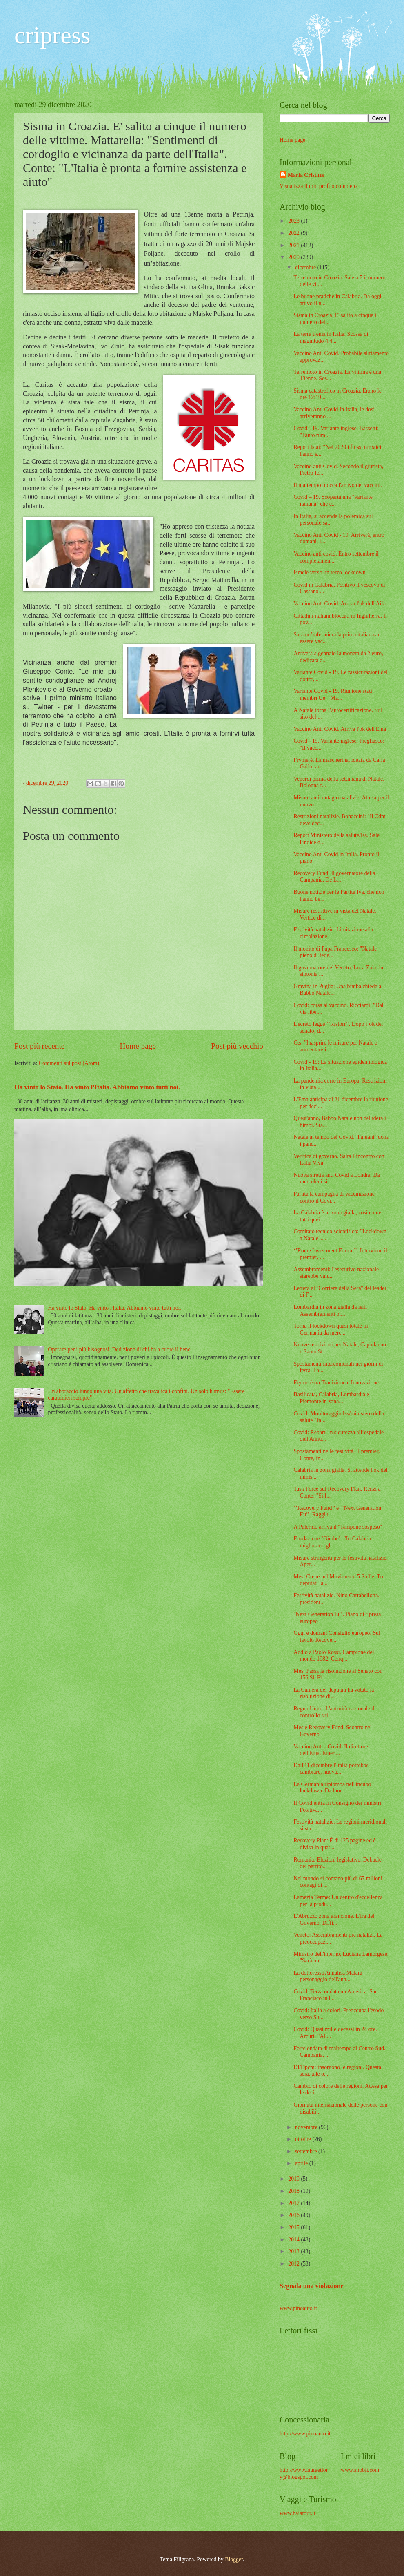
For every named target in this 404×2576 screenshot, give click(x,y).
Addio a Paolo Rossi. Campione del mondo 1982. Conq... (333, 1655)
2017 (294, 2203)
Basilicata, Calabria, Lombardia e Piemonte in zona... (331, 1397)
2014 (294, 2240)
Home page (138, 1046)
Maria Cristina (306, 175)
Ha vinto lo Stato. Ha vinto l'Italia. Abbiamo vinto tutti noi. (97, 1087)
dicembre (306, 267)
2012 (294, 2264)
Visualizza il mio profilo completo (318, 186)
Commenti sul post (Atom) (69, 1063)
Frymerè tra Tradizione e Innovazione (335, 1383)
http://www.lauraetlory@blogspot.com (304, 2473)
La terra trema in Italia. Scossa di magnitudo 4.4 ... (330, 337)
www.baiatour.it (297, 2513)
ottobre (304, 2139)
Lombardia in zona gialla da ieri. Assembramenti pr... (330, 1310)
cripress (52, 35)
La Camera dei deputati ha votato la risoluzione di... (333, 1693)
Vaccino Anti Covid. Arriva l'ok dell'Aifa (339, 603)
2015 (294, 2227)
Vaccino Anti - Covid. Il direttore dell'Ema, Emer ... (330, 1750)
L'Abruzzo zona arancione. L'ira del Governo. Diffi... (333, 1919)
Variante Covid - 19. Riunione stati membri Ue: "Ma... (332, 694)
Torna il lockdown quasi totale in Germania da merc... (330, 1329)
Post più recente (39, 1046)
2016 (294, 2215)
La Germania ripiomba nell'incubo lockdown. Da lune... (332, 1787)
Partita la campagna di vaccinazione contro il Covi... (333, 1197)
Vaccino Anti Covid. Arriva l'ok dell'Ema (339, 729)
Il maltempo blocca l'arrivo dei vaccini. (337, 485)
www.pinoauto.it (298, 2308)
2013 (294, 2251)
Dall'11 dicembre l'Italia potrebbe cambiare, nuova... (330, 1768)
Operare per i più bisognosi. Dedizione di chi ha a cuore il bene (119, 1349)
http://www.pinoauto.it (305, 2434)
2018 (294, 2191)
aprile (302, 2163)
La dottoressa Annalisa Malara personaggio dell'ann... (327, 1976)
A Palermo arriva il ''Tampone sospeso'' (337, 1527)
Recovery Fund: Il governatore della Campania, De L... (334, 876)
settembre (306, 2151)
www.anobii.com (360, 2470)
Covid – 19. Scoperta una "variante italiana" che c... (332, 500)
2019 (294, 2179)
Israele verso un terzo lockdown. (330, 572)
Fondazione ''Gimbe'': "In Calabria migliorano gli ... (332, 1542)
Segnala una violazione (312, 2285)
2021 (294, 245)
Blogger (234, 2559)
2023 (294, 221)
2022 (294, 233)
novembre (307, 2127)
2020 (294, 257)
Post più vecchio (237, 1046)
